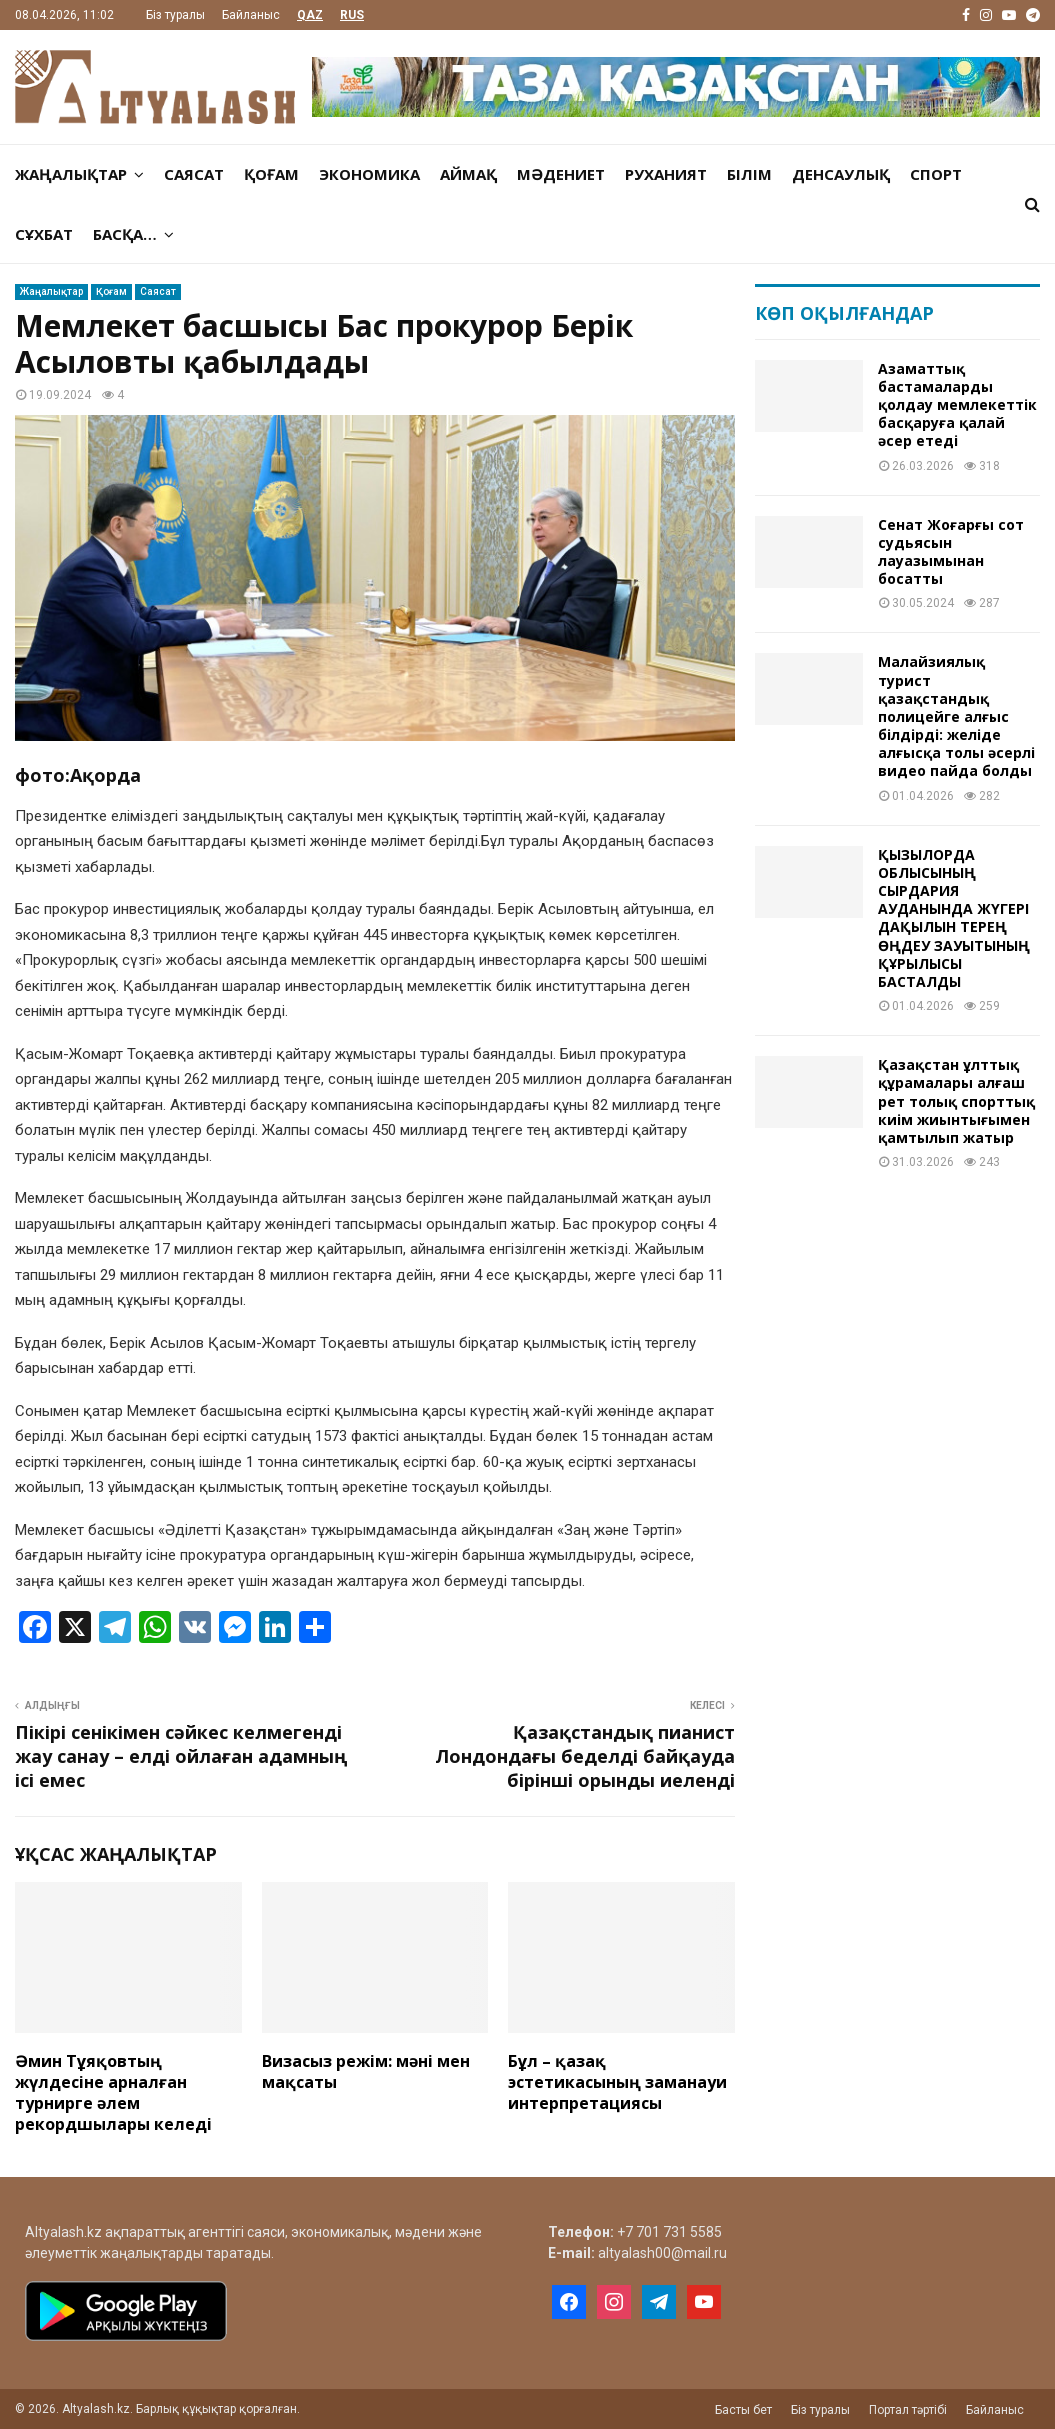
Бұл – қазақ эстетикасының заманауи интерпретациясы (617, 2082)
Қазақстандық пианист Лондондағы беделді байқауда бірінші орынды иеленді (585, 1756)
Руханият (666, 174)
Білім (749, 174)
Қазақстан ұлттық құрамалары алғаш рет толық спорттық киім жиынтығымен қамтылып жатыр (956, 1101)
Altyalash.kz (63, 2232)
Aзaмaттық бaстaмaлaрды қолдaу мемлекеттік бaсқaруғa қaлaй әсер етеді (957, 405)
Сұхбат (44, 234)
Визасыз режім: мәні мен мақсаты (366, 2071)
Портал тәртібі (908, 2410)
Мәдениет (561, 174)
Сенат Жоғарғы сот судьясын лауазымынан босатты (951, 552)
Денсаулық (841, 174)
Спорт (936, 174)
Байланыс (251, 15)
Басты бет (743, 2410)
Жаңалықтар (71, 174)
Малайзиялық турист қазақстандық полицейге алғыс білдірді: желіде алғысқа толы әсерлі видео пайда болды (956, 716)
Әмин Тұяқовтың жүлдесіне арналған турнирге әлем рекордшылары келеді (113, 2092)
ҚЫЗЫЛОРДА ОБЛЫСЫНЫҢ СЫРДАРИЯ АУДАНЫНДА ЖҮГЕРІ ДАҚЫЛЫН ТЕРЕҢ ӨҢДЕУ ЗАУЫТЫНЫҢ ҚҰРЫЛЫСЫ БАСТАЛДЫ (954, 918)
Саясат (194, 174)
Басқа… (125, 234)
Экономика (369, 174)
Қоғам (271, 174)
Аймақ (468, 174)
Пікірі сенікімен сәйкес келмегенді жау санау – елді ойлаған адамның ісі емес (181, 1756)
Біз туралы (175, 15)
